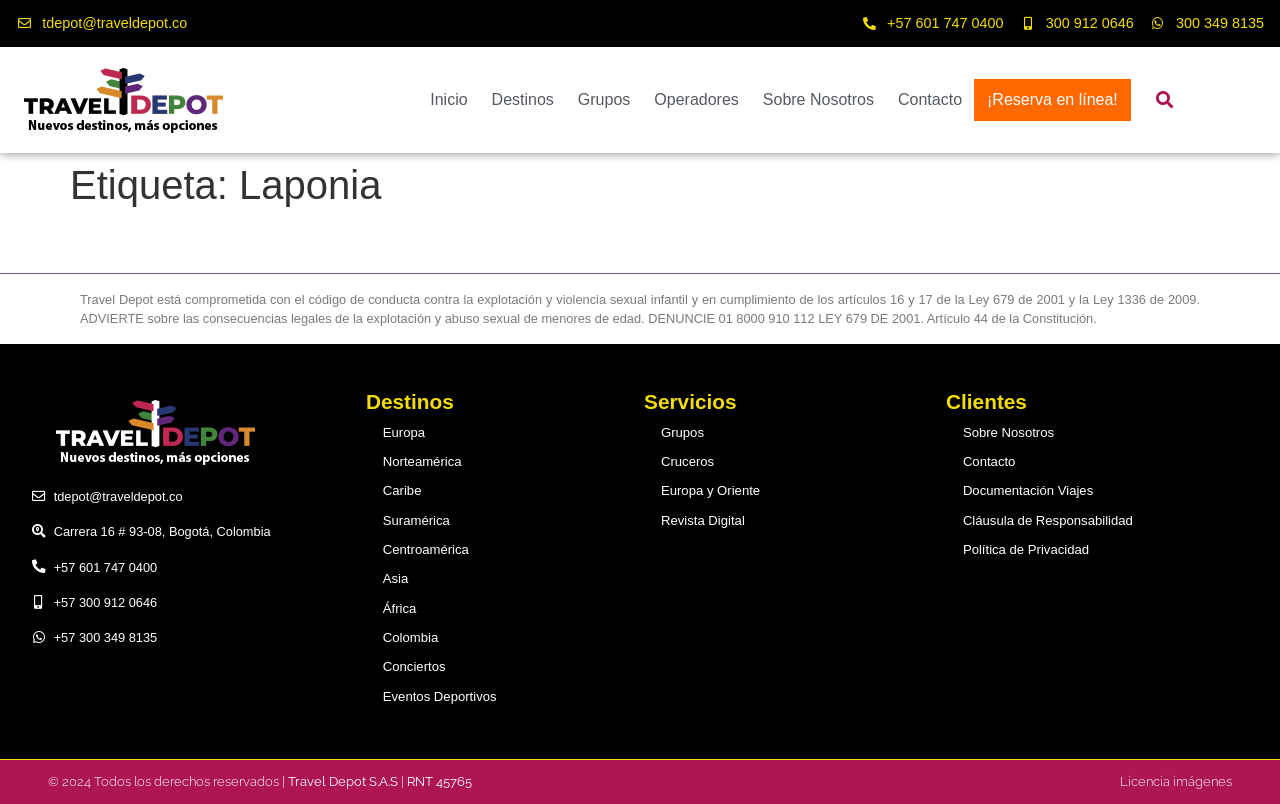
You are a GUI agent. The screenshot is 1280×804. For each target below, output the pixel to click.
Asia (396, 578)
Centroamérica (426, 549)
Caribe (403, 490)
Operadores (696, 99)
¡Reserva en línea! (1052, 99)
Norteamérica (422, 461)
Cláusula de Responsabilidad (1047, 520)
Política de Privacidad (1025, 549)
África (400, 607)
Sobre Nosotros (818, 99)
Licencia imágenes (1176, 780)
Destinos (523, 99)
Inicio (448, 99)
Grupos (604, 99)
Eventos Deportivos (439, 695)
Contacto (930, 99)
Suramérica (416, 520)
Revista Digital (703, 520)
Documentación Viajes (1027, 490)
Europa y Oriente (710, 490)
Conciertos (414, 666)
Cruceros (688, 461)
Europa (404, 432)
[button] (1164, 100)
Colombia (411, 637)
